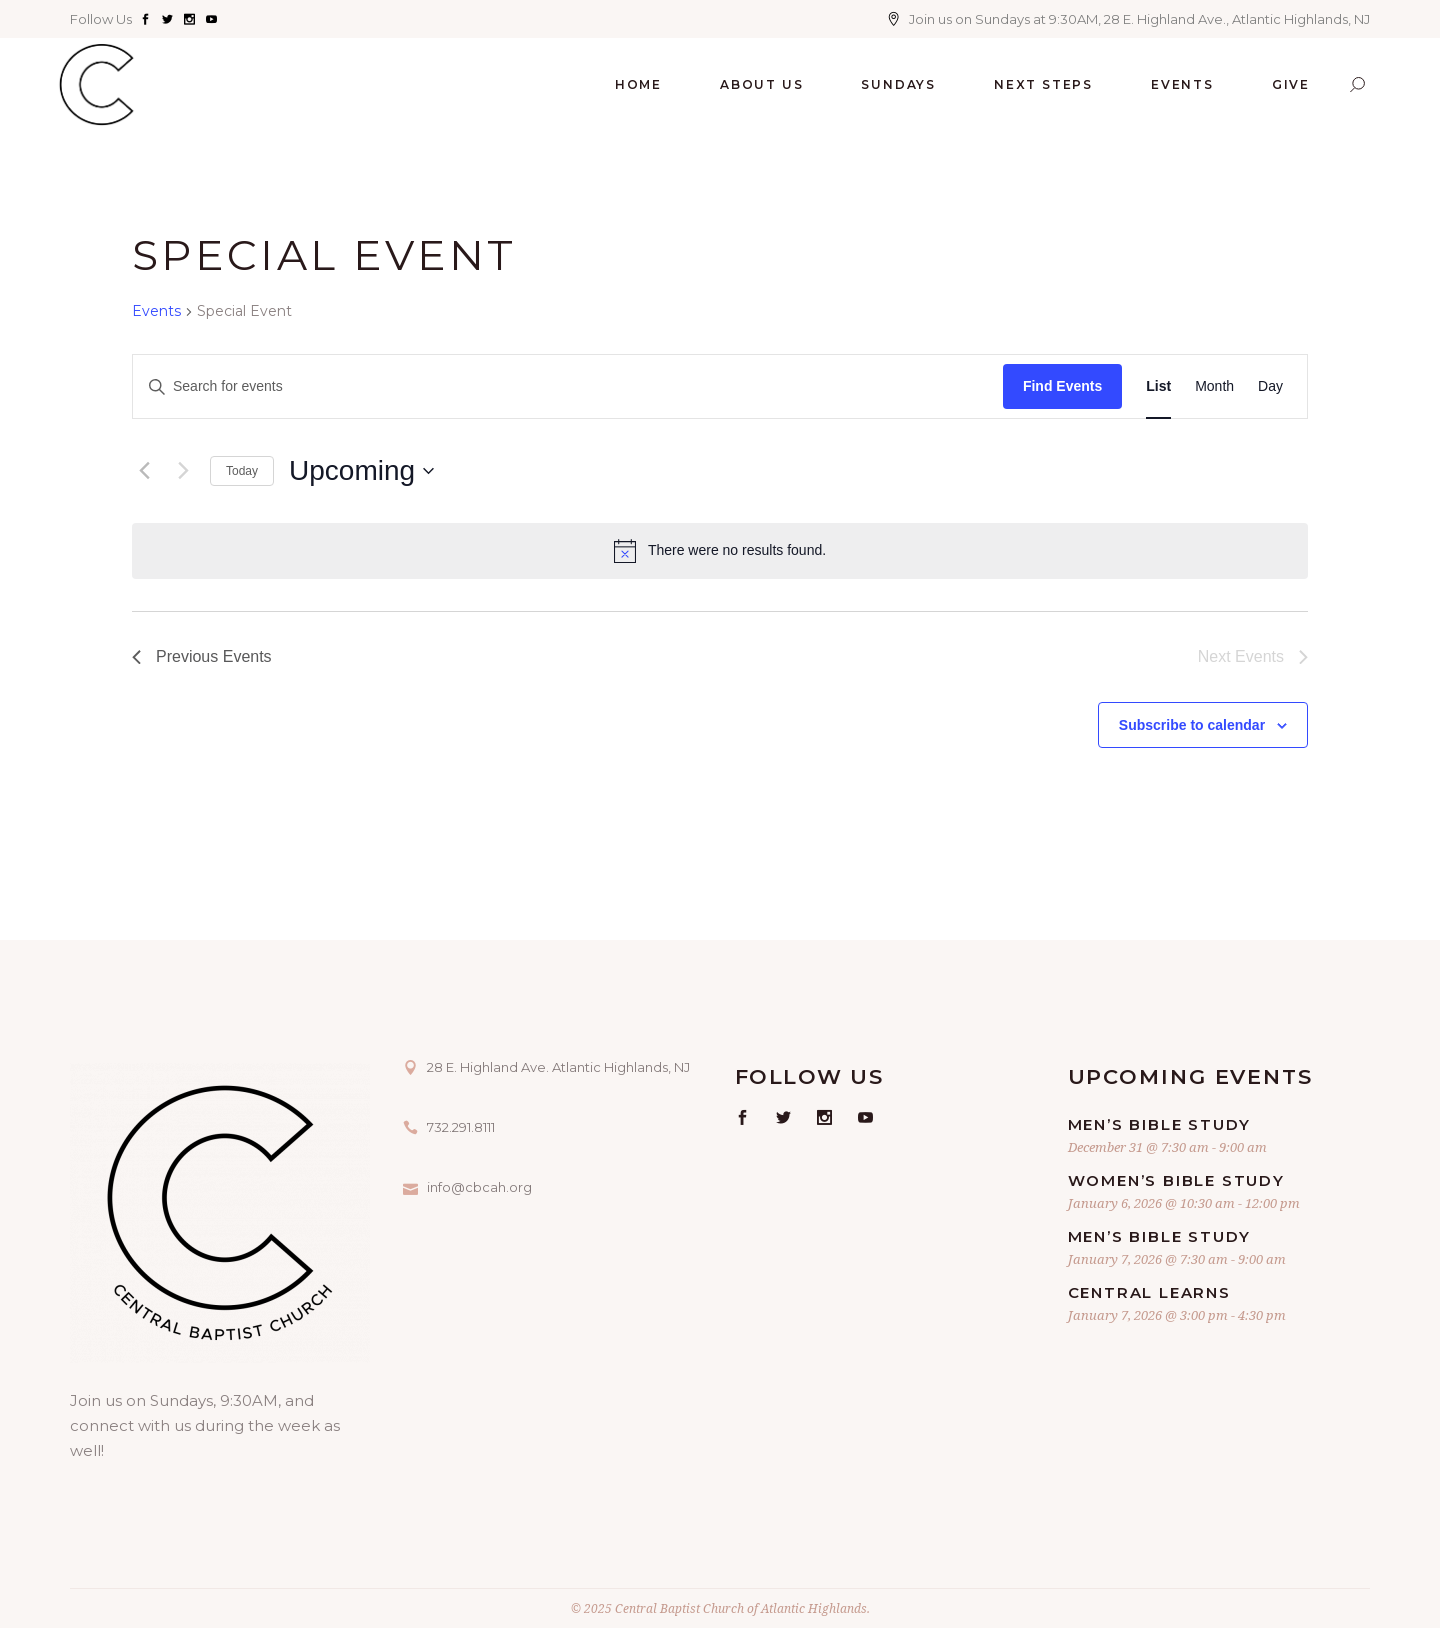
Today (242, 471)
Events (156, 311)
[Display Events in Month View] (1214, 386)
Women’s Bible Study (1176, 1180)
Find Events (1062, 386)
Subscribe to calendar (1192, 725)
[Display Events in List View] (1158, 386)
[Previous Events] (144, 471)
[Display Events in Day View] (1270, 386)
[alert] (720, 551)
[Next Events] (183, 471)
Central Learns (1149, 1292)
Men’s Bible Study (1160, 1124)
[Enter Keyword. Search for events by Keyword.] (568, 386)
